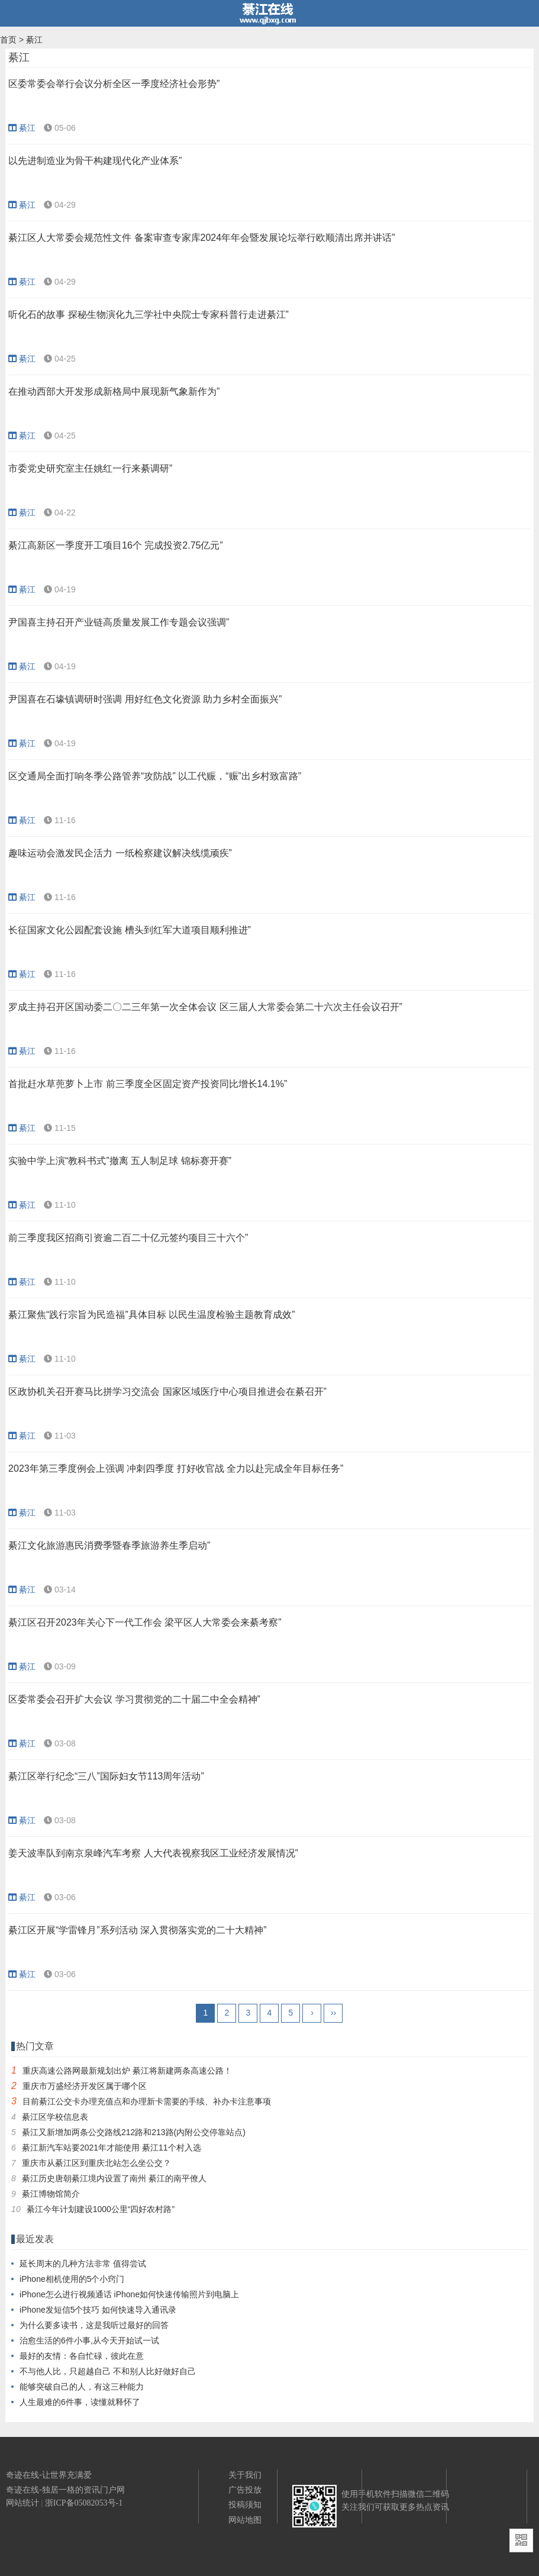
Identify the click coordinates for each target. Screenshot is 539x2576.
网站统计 (22, 2502)
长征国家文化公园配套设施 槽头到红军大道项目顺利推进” (129, 930)
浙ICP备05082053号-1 (83, 2502)
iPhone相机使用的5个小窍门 (72, 2279)
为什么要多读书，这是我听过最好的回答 (94, 2325)
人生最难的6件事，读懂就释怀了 (80, 2402)
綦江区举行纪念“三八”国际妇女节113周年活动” (106, 1776)
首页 (8, 39)
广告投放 (245, 2489)
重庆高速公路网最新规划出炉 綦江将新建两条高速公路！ (127, 2070)
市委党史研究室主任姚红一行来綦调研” (90, 468)
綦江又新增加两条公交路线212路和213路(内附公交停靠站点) (134, 2132)
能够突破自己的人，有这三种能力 (82, 2386)
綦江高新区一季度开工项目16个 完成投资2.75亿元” (115, 545)
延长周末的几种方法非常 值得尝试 (83, 2263)
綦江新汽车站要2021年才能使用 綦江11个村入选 (111, 2147)
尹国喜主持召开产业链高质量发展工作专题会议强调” (118, 622)
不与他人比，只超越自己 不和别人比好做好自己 (108, 2371)
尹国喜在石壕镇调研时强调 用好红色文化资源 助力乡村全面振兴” (145, 699)
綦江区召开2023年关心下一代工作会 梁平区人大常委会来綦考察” (144, 1622)
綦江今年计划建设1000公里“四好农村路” (101, 2209)
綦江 (34, 39)
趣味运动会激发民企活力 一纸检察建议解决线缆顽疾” (120, 853)
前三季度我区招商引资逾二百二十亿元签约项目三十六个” (128, 1238)
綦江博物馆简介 (51, 2193)
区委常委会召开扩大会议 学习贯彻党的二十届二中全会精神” (134, 1699)
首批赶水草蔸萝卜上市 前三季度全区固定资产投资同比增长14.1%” (147, 1084)
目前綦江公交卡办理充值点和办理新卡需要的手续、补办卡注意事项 (146, 2101)
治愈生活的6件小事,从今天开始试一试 (89, 2340)
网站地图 (245, 2520)
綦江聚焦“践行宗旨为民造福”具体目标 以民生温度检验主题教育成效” (151, 1315)
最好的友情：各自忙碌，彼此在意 (82, 2356)
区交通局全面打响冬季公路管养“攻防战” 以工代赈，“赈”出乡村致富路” (154, 776)
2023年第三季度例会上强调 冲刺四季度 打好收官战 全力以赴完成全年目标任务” (175, 1468)
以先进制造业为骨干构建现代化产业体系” (95, 161)
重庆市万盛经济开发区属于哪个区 (84, 2086)
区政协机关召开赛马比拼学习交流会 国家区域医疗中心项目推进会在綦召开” (167, 1392)
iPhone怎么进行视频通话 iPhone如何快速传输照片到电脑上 (129, 2294)
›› (333, 2012)
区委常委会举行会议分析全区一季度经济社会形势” (114, 84)
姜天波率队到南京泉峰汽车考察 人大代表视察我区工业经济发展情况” (153, 1853)
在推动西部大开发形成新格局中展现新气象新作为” (114, 391)
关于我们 (245, 2475)
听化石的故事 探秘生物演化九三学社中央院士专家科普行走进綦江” (148, 314)
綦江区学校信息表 (55, 2117)
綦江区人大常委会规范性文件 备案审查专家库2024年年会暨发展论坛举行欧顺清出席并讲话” (201, 238)
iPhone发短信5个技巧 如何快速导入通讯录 (98, 2309)
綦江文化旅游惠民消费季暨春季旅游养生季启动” (109, 1545)
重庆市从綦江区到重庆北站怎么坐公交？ (96, 2163)
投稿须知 (245, 2504)
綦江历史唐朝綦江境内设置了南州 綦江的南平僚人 (114, 2178)
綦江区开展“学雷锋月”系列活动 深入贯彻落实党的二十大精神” (137, 1930)
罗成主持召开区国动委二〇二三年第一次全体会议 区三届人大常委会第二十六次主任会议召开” (205, 1007)
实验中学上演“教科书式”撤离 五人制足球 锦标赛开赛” (119, 1161)
